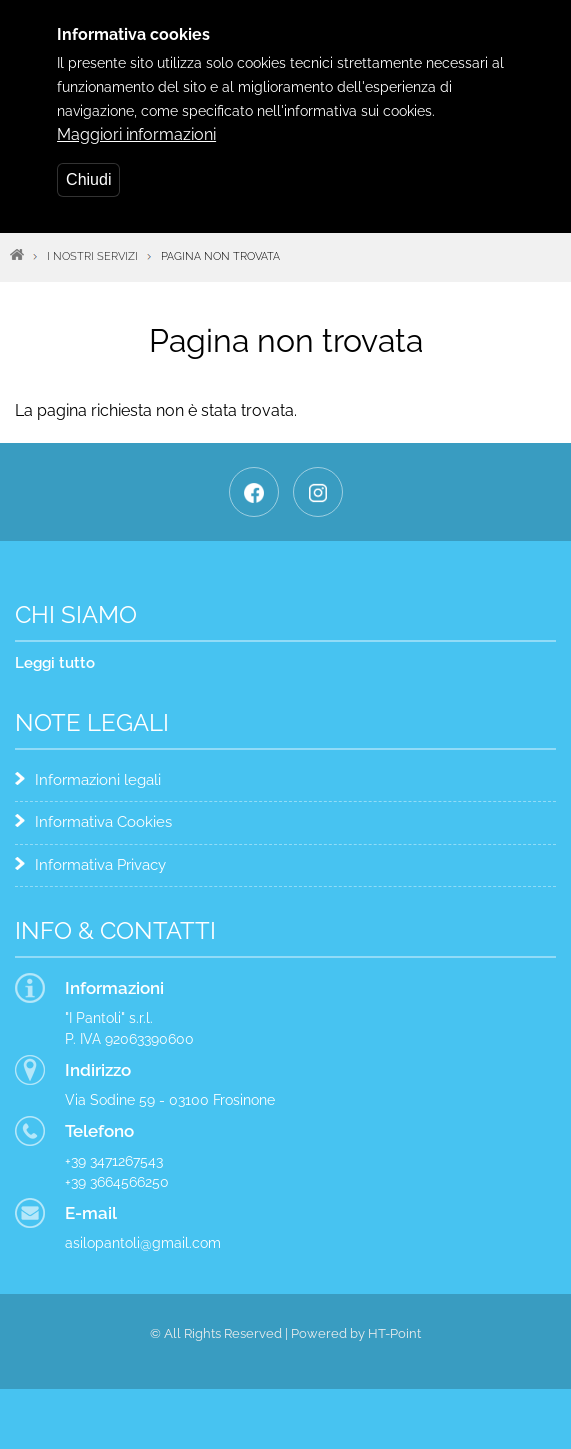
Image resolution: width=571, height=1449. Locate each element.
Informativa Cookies (103, 822)
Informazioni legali (98, 780)
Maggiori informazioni (136, 117)
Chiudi (88, 162)
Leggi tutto (55, 663)
